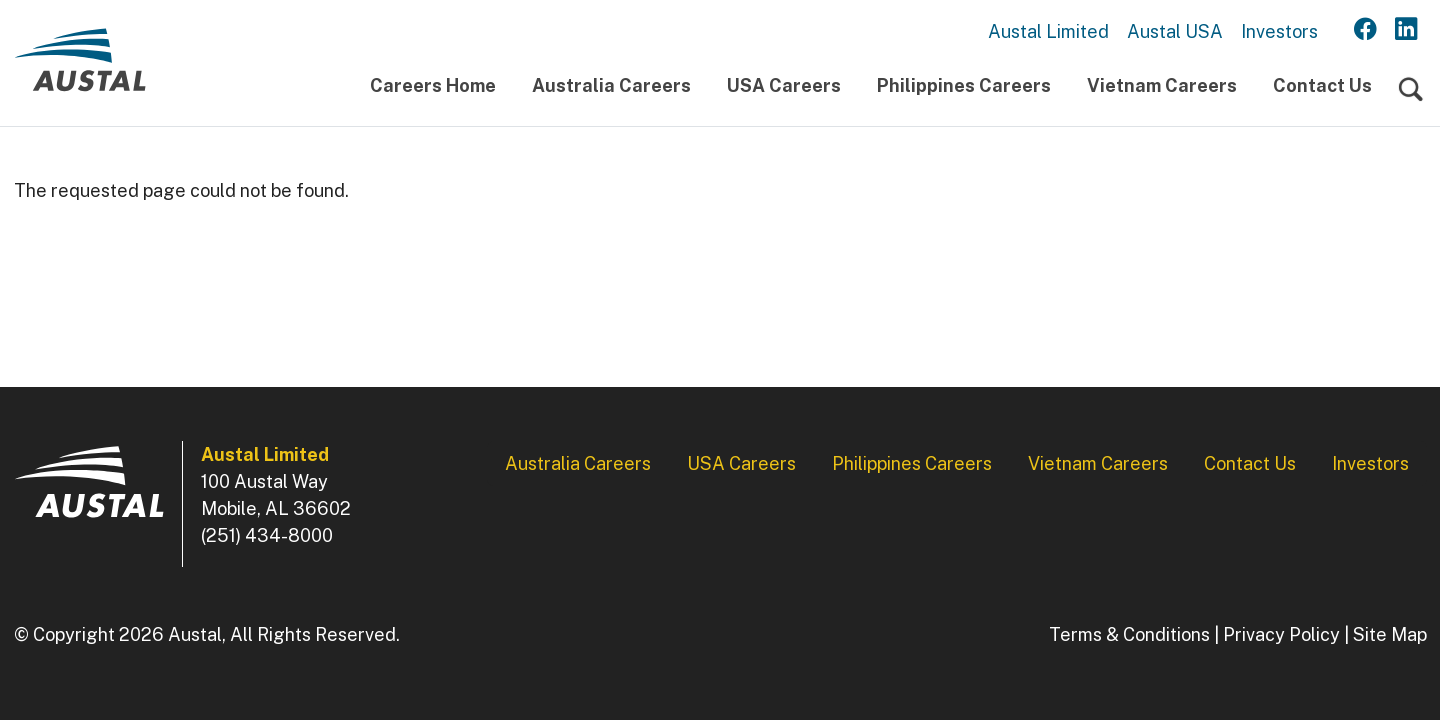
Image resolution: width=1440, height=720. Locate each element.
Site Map (1390, 634)
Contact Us (1322, 85)
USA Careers (784, 85)
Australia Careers (611, 85)
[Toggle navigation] (1410, 90)
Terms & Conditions (1129, 634)
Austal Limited (1048, 31)
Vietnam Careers (1162, 85)
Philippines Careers (964, 85)
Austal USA (1175, 31)
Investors (1279, 31)
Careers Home (433, 85)
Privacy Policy (1281, 634)
